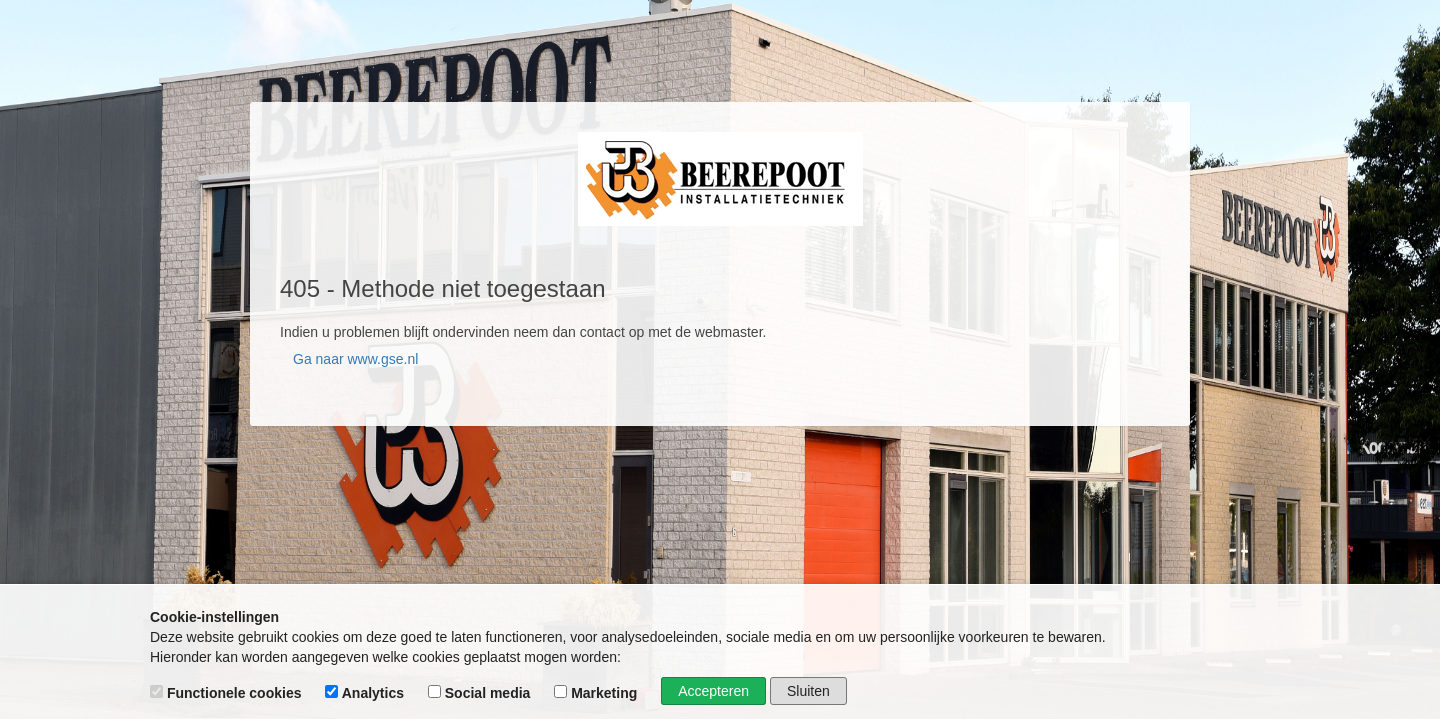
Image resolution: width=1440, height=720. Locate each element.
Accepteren (713, 691)
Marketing (597, 693)
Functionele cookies (227, 693)
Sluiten (808, 691)
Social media (481, 693)
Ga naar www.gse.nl (355, 359)
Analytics (366, 693)
